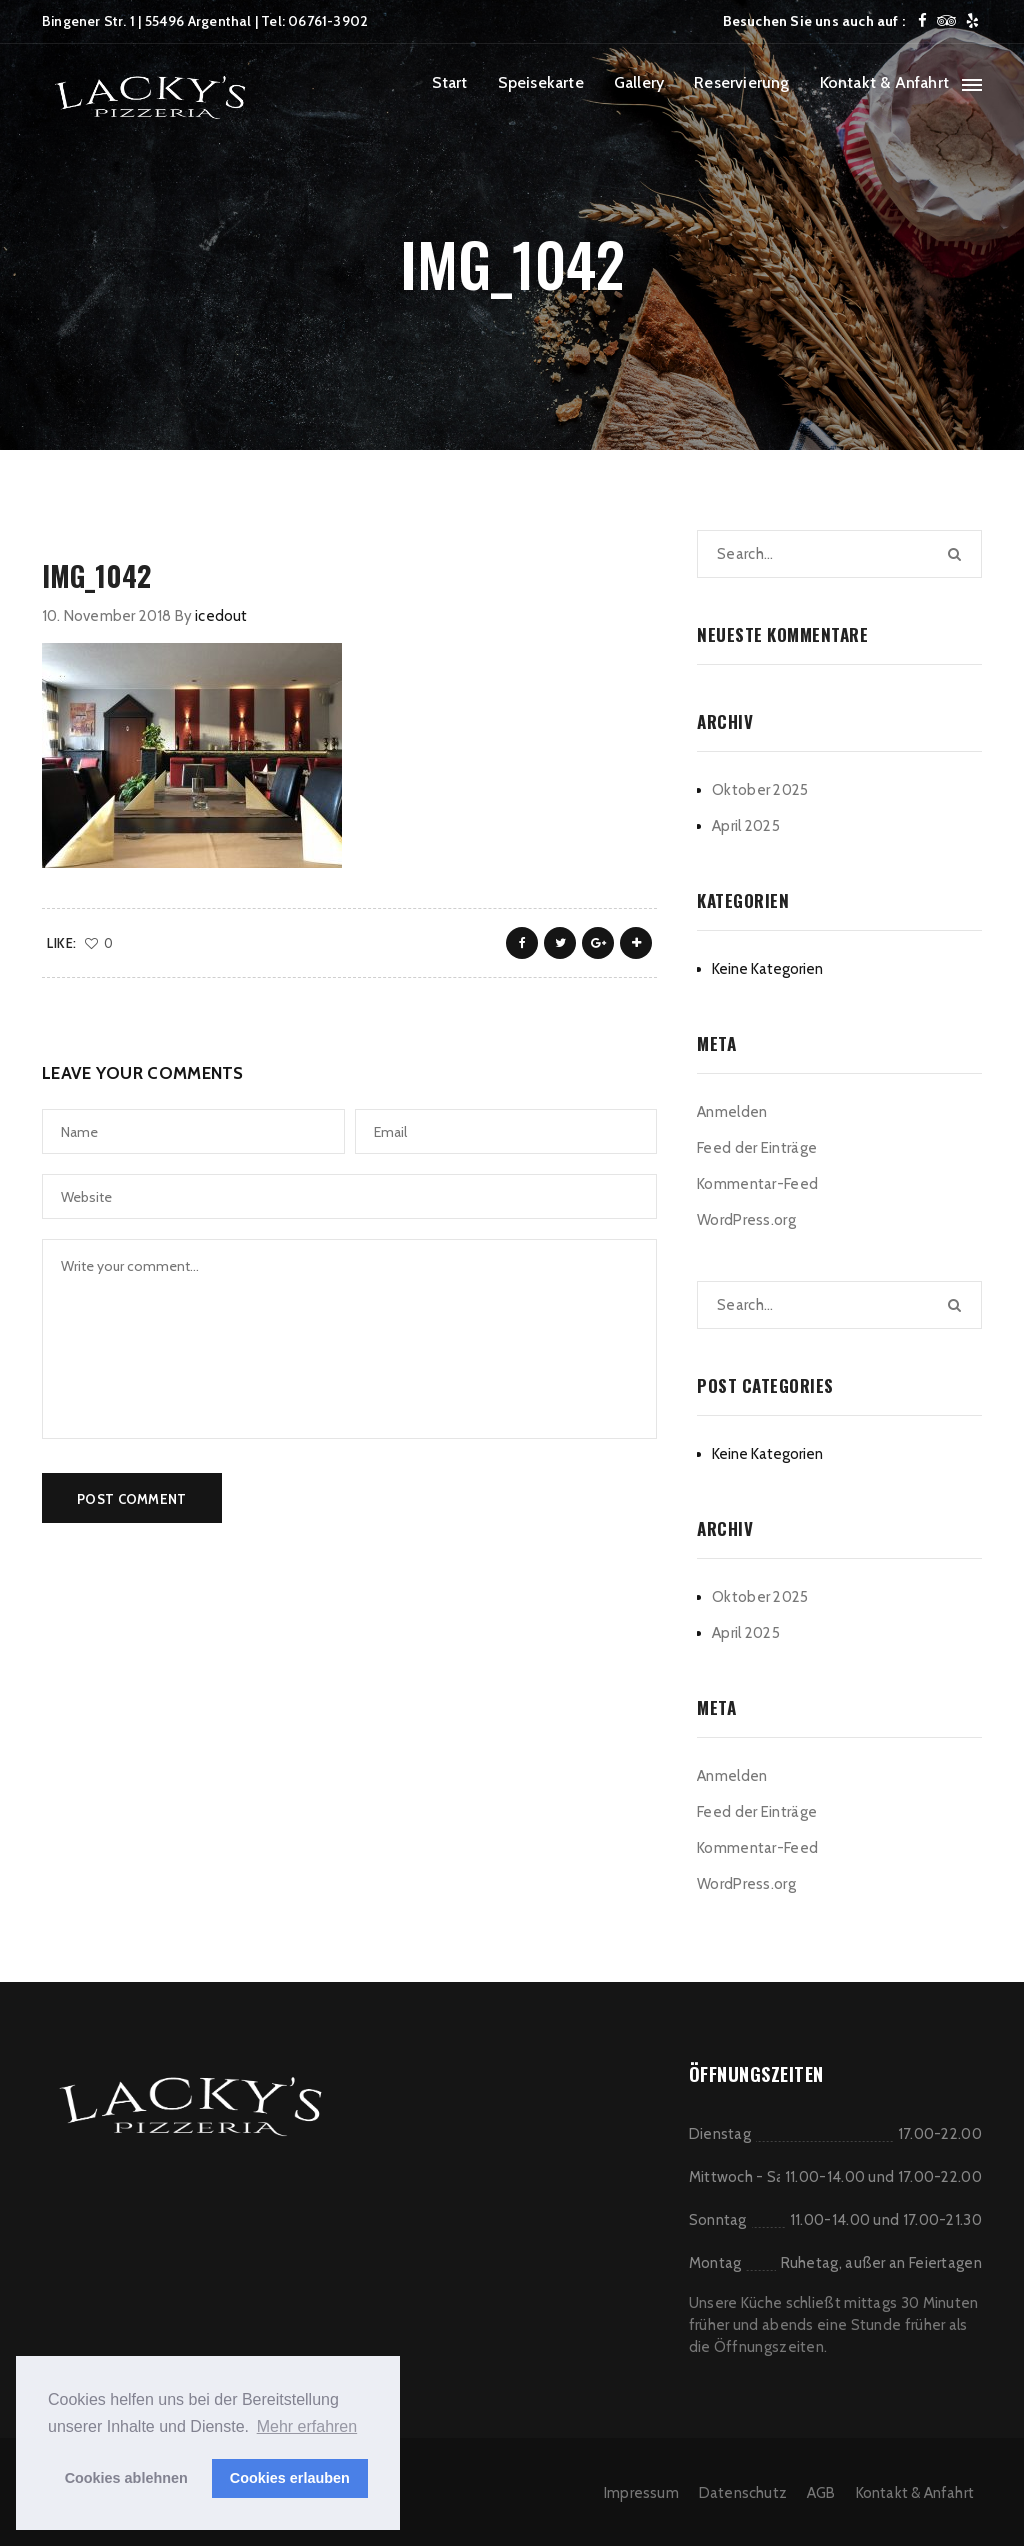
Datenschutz (743, 2493)
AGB (821, 2493)
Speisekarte (541, 82)
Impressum (641, 2493)
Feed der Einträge (757, 1148)
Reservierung (741, 82)
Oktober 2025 (760, 790)
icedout (221, 616)
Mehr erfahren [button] (307, 2426)
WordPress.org (746, 1220)
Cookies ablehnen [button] (126, 2478)
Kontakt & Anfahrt (884, 82)
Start (450, 82)
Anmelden (732, 1112)
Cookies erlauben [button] (290, 2478)
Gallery (639, 82)
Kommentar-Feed (757, 1184)
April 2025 (746, 826)
